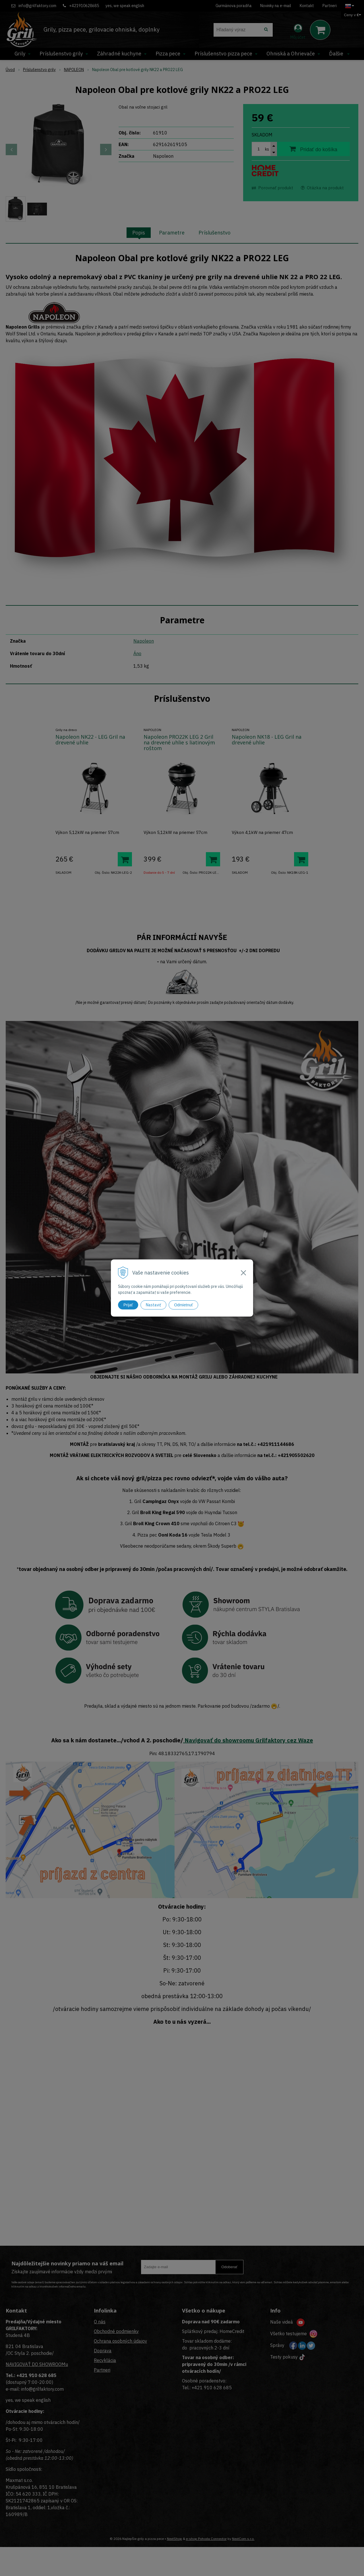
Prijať (128, 1305)
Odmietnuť (183, 1305)
